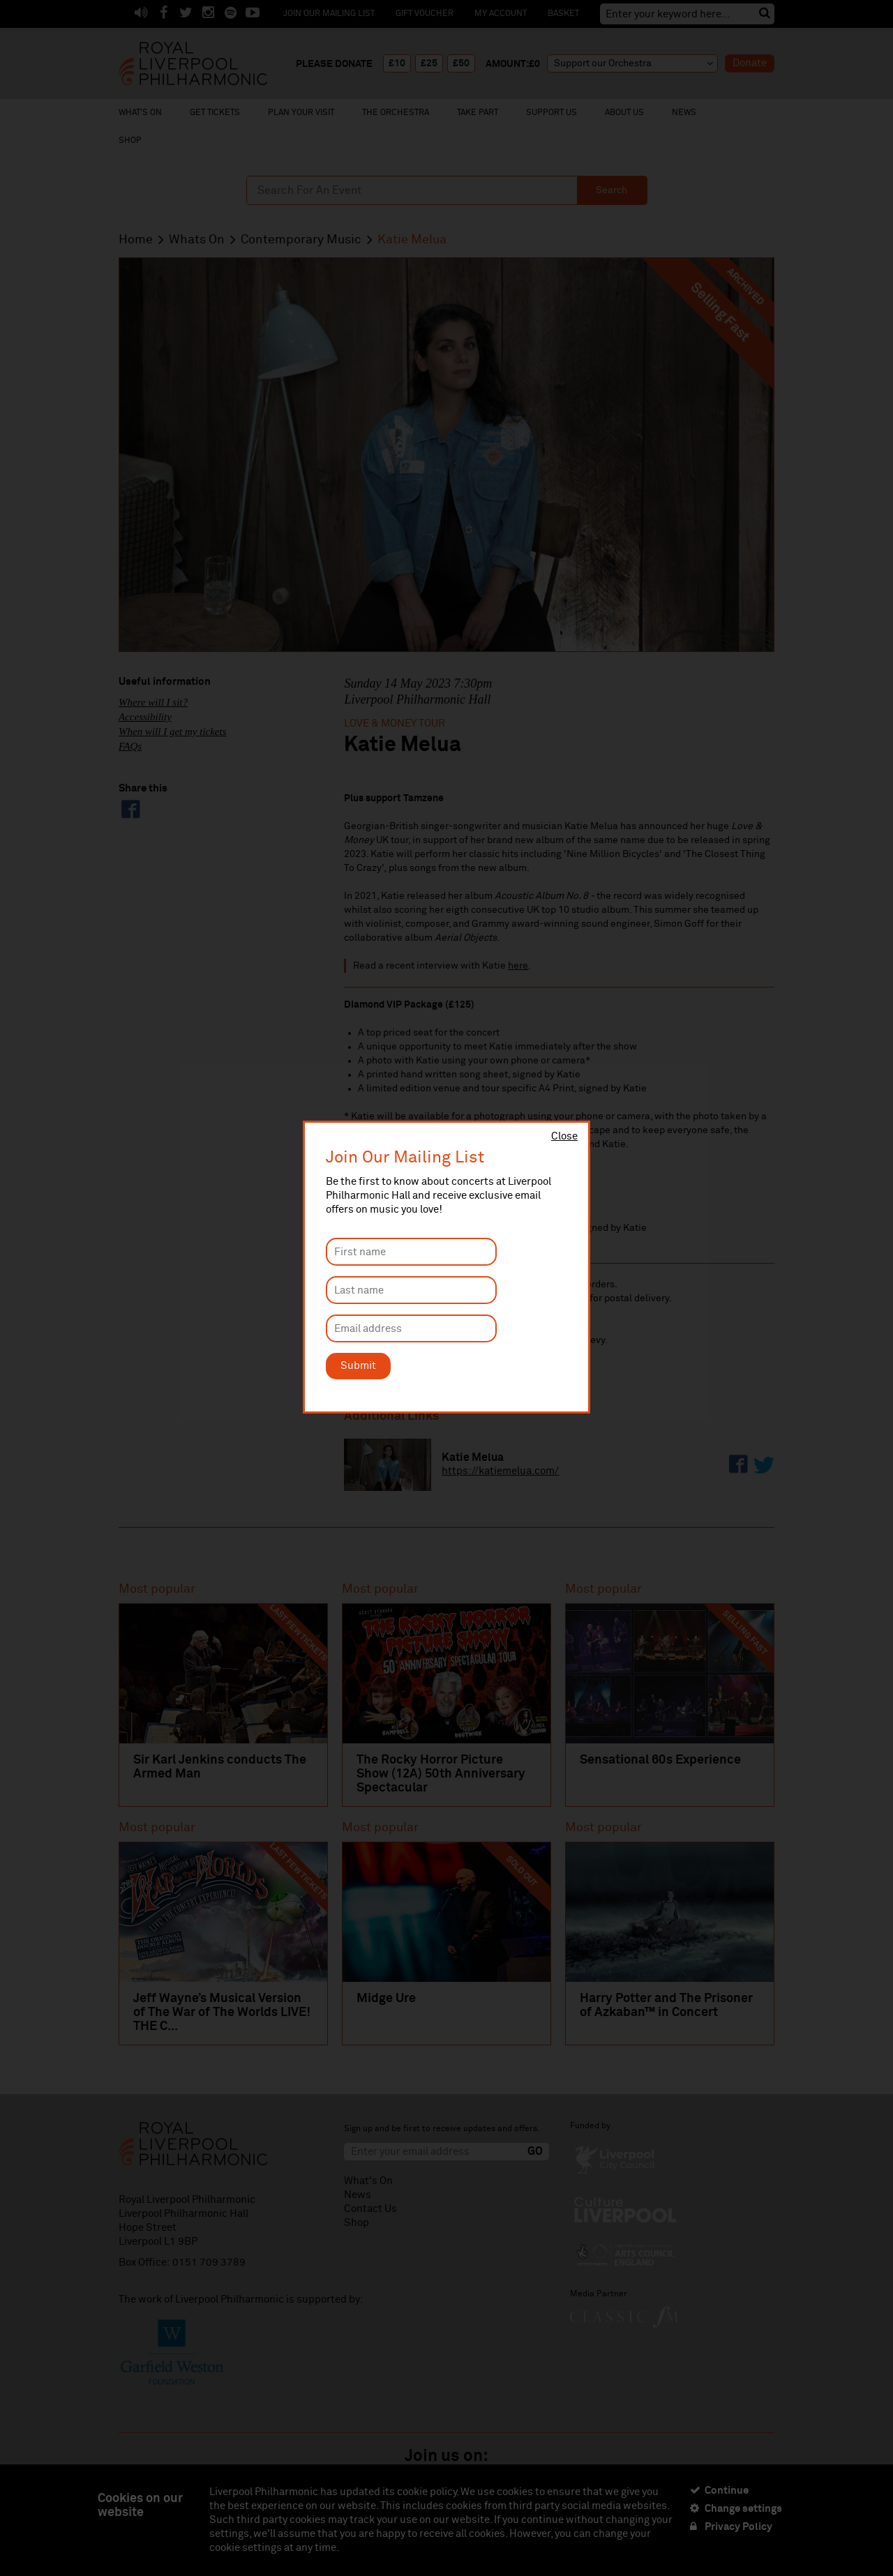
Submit (358, 1366)
